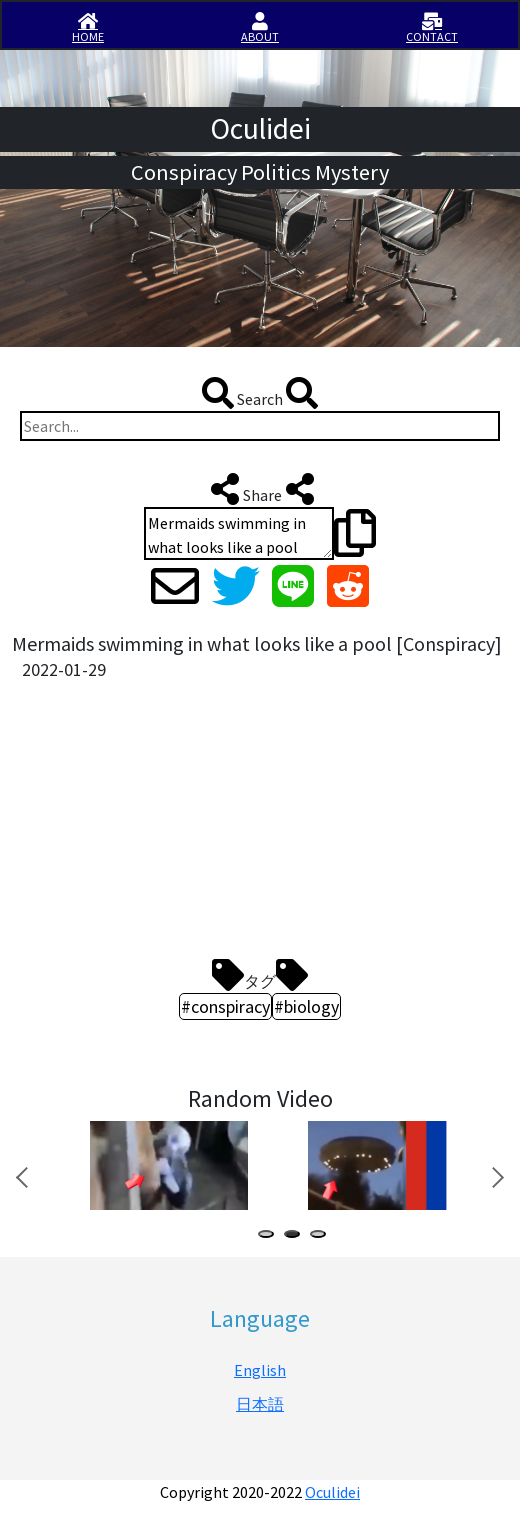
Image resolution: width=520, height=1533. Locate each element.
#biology (306, 1006)
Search (260, 393)
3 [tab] (322, 1236)
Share (260, 489)
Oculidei (332, 1492)
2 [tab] (296, 1236)
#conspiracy (225, 1006)
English (260, 1370)
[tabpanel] (167, 1165)
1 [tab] (270, 1236)
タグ (260, 975)
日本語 (260, 1404)
